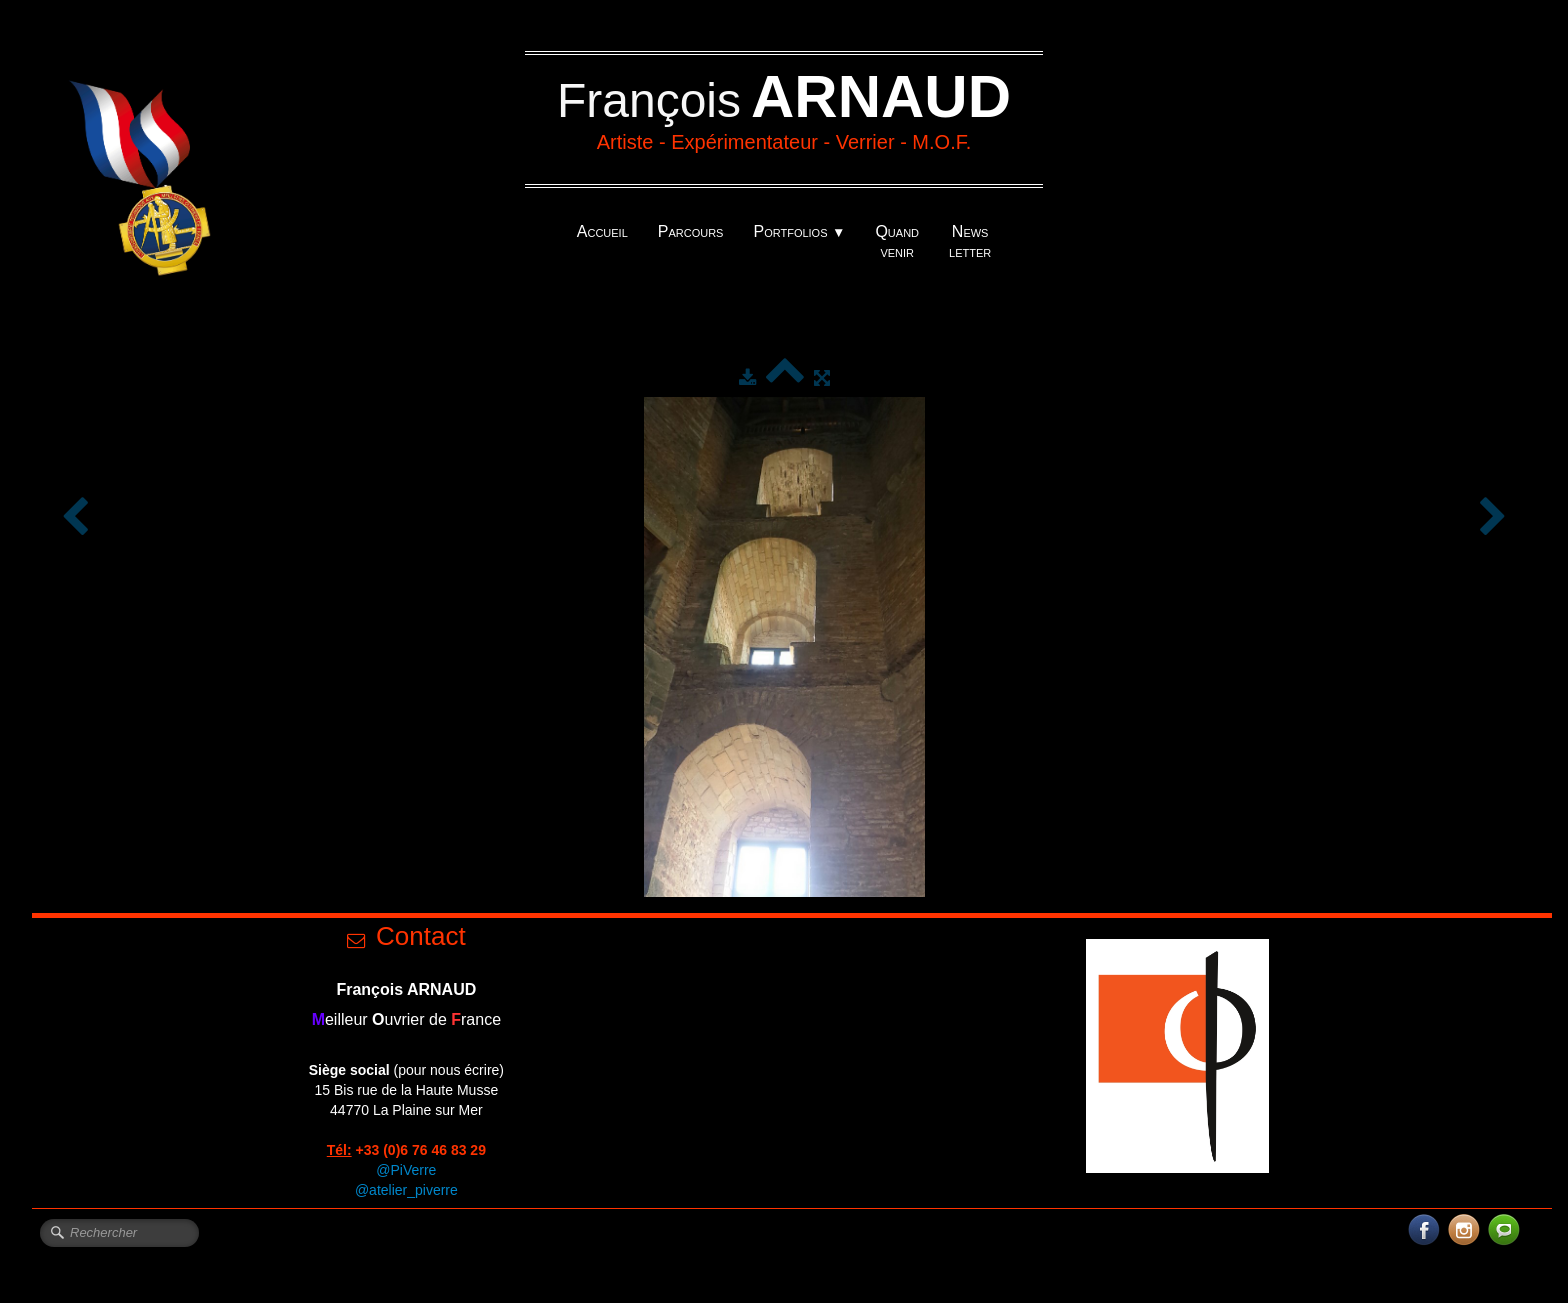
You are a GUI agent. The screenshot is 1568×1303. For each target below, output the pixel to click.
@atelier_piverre (406, 1190)
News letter (970, 241)
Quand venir (897, 241)
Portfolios (799, 231)
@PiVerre (406, 1170)
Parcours (691, 231)
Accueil (602, 231)
